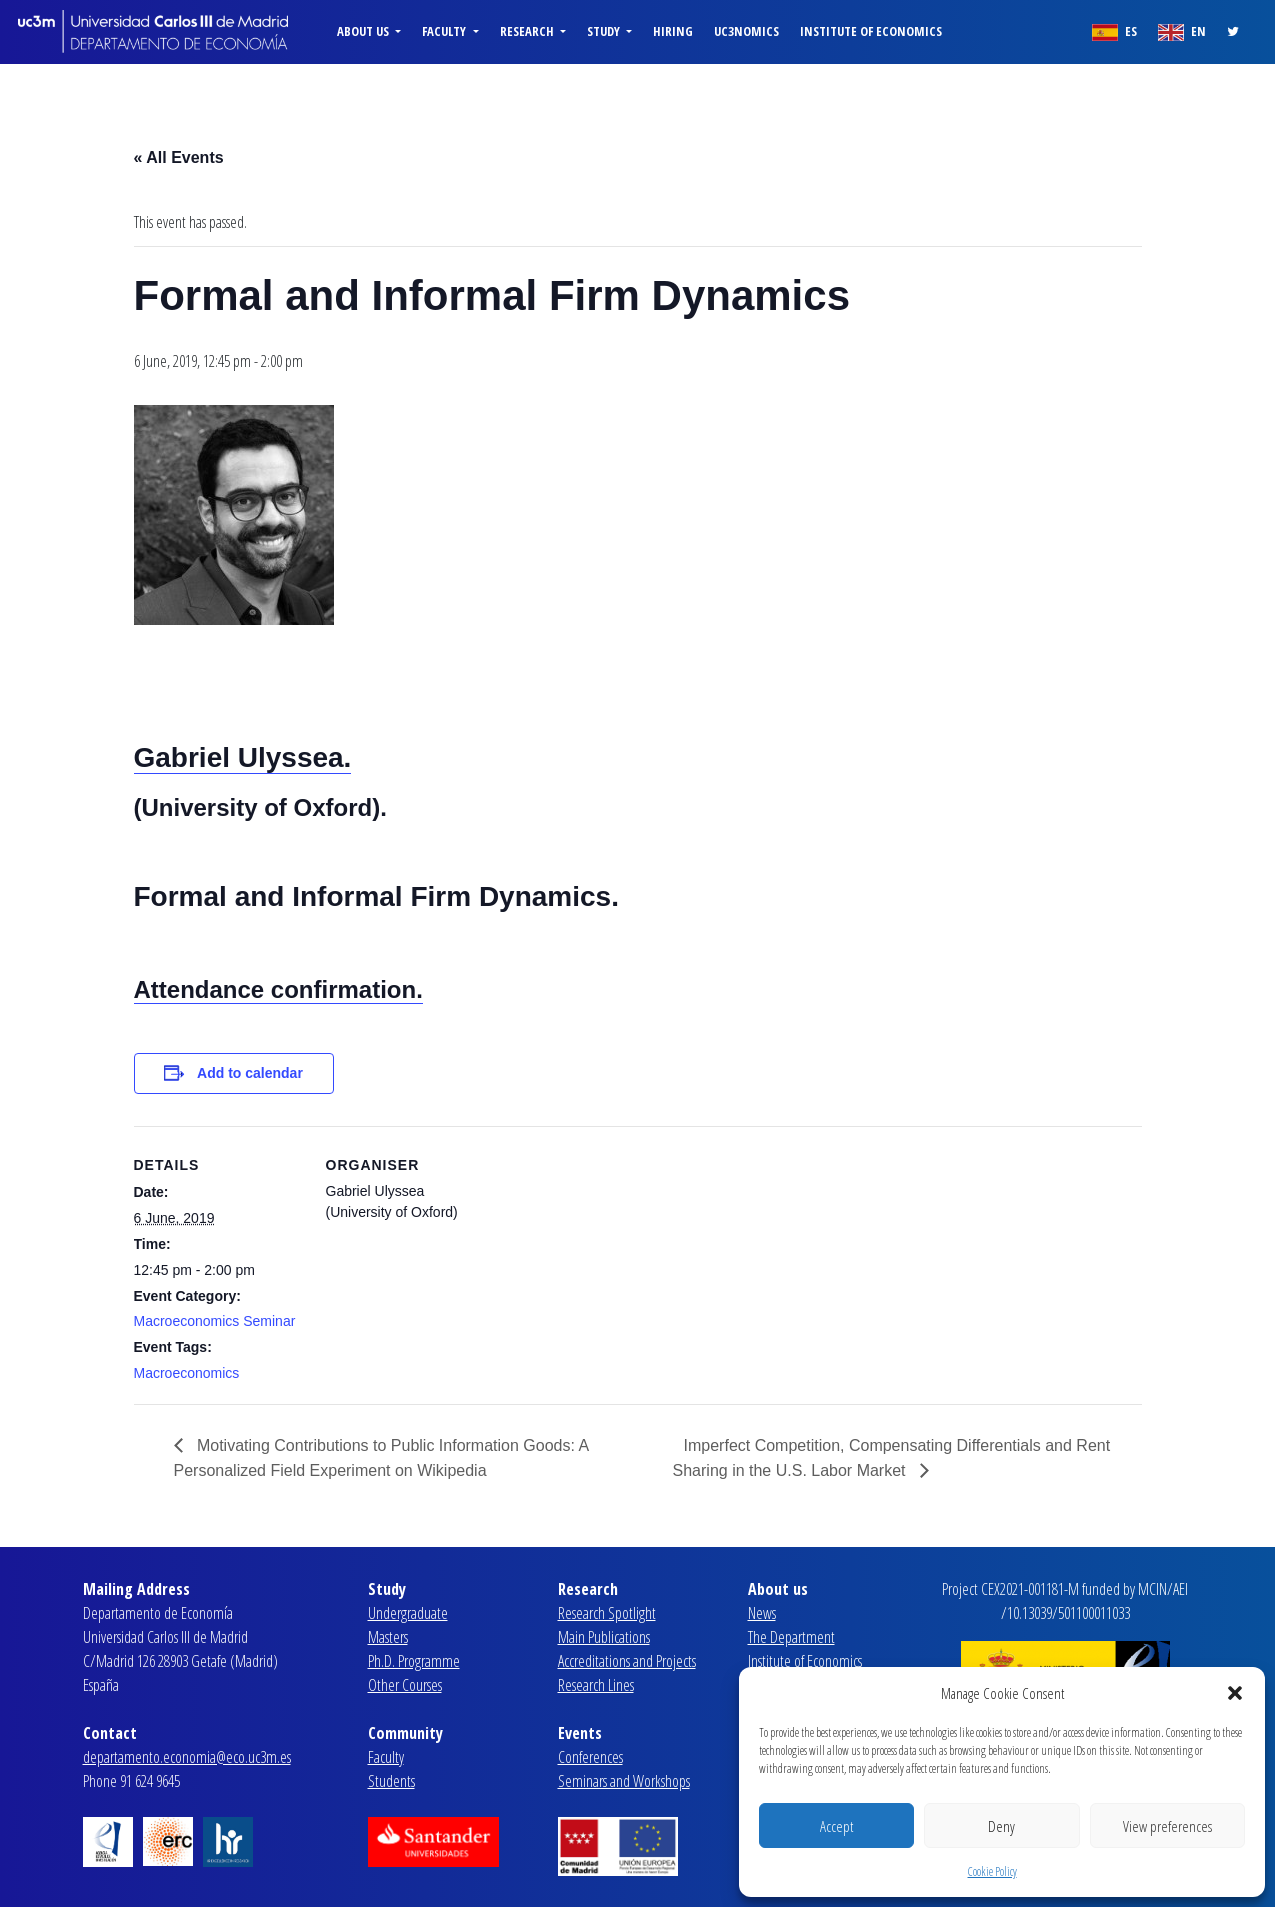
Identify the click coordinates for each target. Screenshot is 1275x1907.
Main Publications (604, 1637)
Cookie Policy (992, 1871)
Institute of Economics (871, 31)
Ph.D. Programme (414, 1661)
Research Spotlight (607, 1613)
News (762, 1613)
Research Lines (596, 1685)
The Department (791, 1637)
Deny (1001, 1826)
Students (391, 1781)
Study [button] (605, 31)
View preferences (1167, 1826)
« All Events (179, 157)
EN (1182, 31)
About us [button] (364, 31)
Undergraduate (408, 1613)
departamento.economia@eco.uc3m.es (187, 1757)
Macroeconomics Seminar (215, 1321)
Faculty (386, 1757)
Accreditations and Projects (627, 1661)
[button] (1235, 1693)
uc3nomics (746, 31)
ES (1114, 31)
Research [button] (528, 31)
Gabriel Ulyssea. (243, 757)
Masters (388, 1637)
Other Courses (405, 1685)
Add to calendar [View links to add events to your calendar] (250, 1073)
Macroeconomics (187, 1373)
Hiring (673, 31)
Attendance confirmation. (278, 989)
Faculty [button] (445, 31)
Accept (836, 1826)
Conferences (590, 1757)
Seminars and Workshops (624, 1781)
